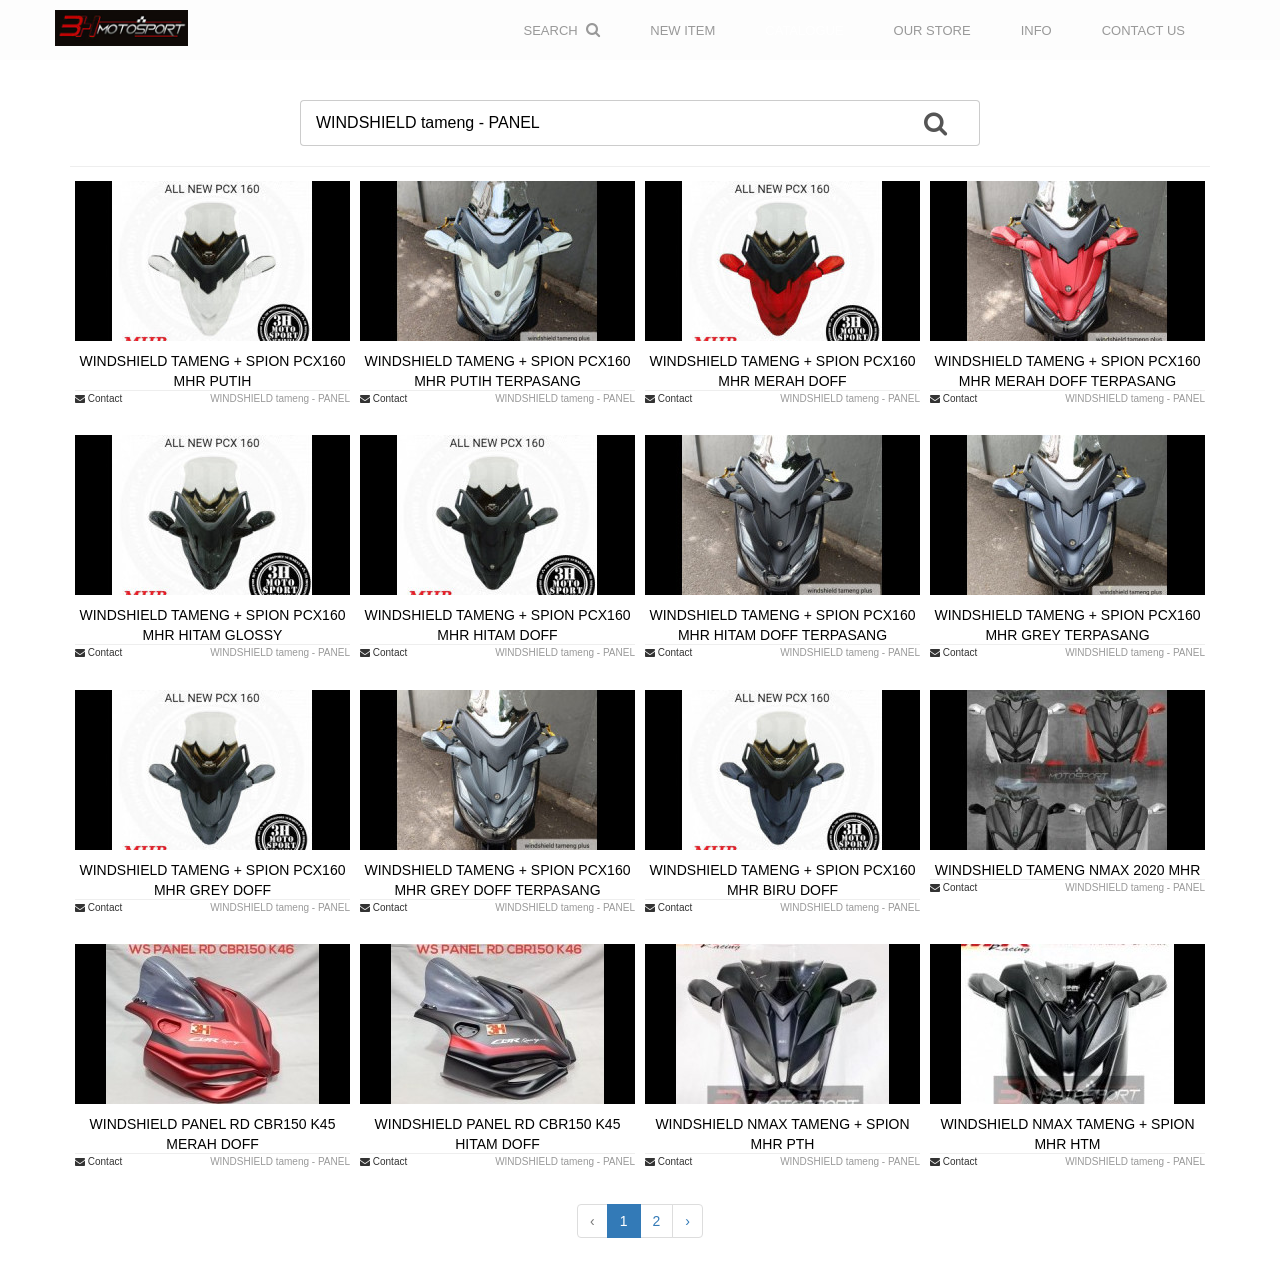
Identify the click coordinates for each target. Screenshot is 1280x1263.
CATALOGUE (804, 30)
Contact (98, 398)
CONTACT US (1143, 30)
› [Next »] (687, 1221)
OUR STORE (932, 30)
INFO (1036, 30)
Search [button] (562, 30)
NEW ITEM (682, 30)
